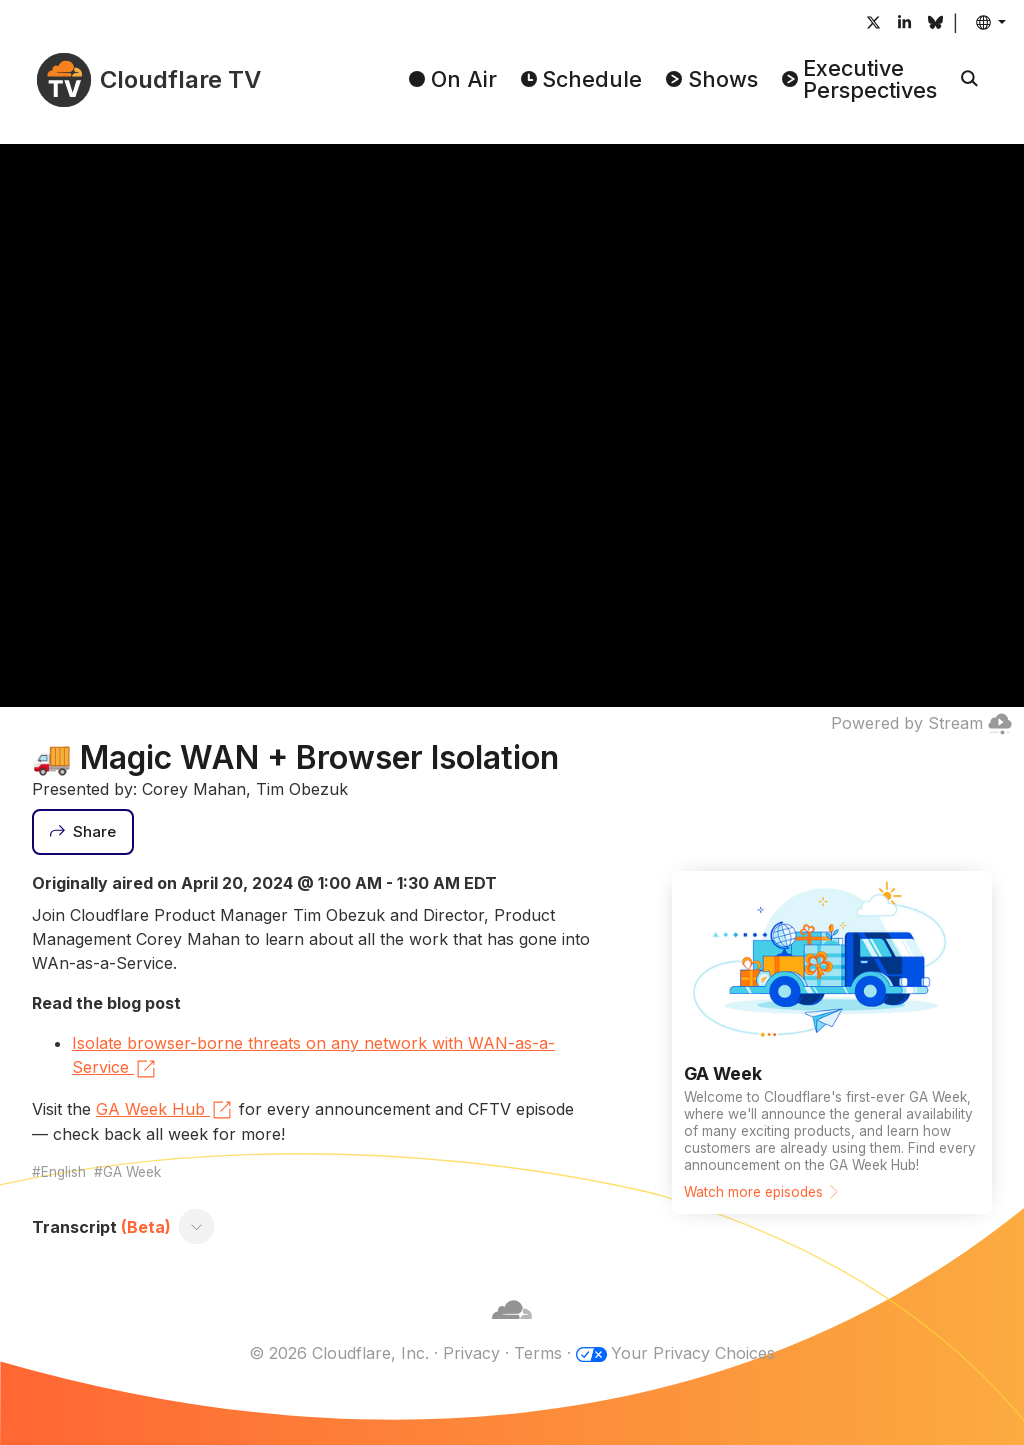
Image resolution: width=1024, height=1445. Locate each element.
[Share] (83, 832)
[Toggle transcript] (197, 1227)
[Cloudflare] (512, 1329)
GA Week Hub (165, 1110)
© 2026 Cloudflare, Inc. (339, 1353)
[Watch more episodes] (832, 1042)
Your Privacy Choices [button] (693, 1353)
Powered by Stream (921, 723)
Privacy (471, 1353)
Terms (538, 1353)
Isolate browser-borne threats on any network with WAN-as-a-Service (313, 1057)
